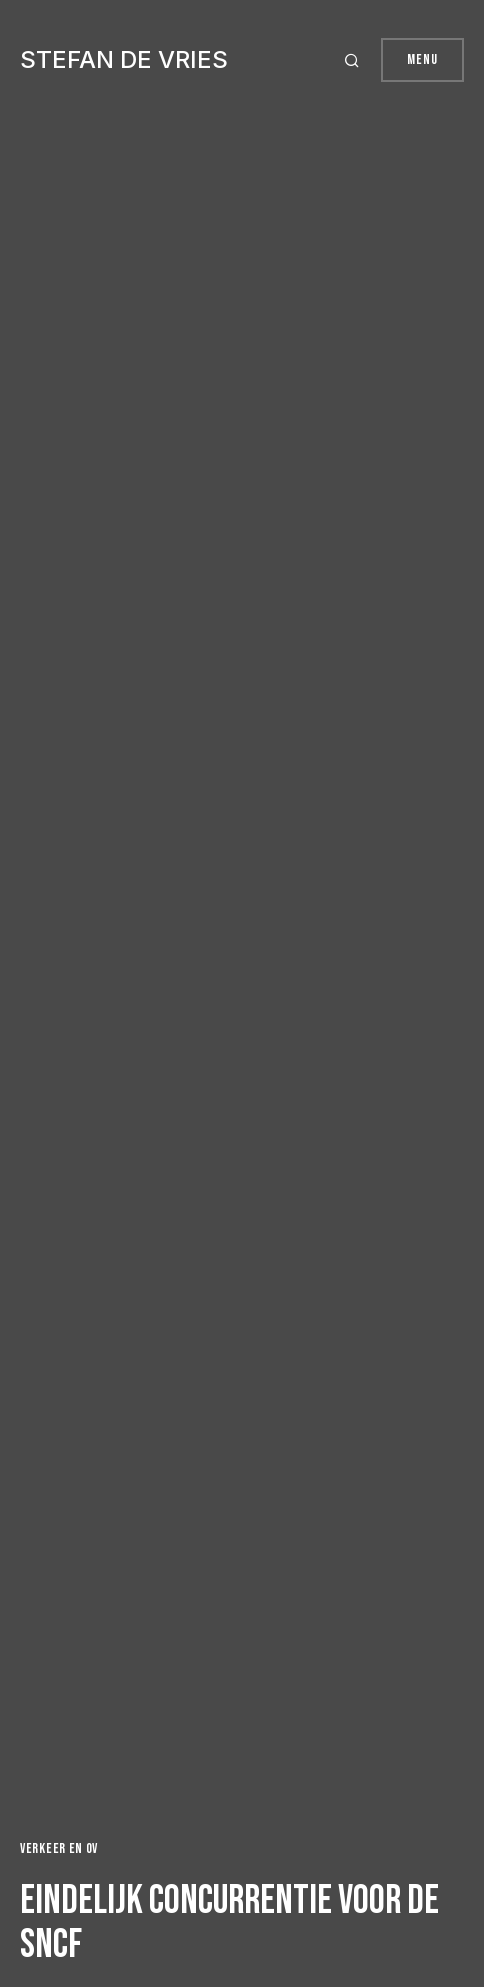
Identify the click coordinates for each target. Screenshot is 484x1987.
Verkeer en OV (59, 1848)
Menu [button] (422, 59)
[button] (354, 60)
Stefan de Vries (124, 59)
